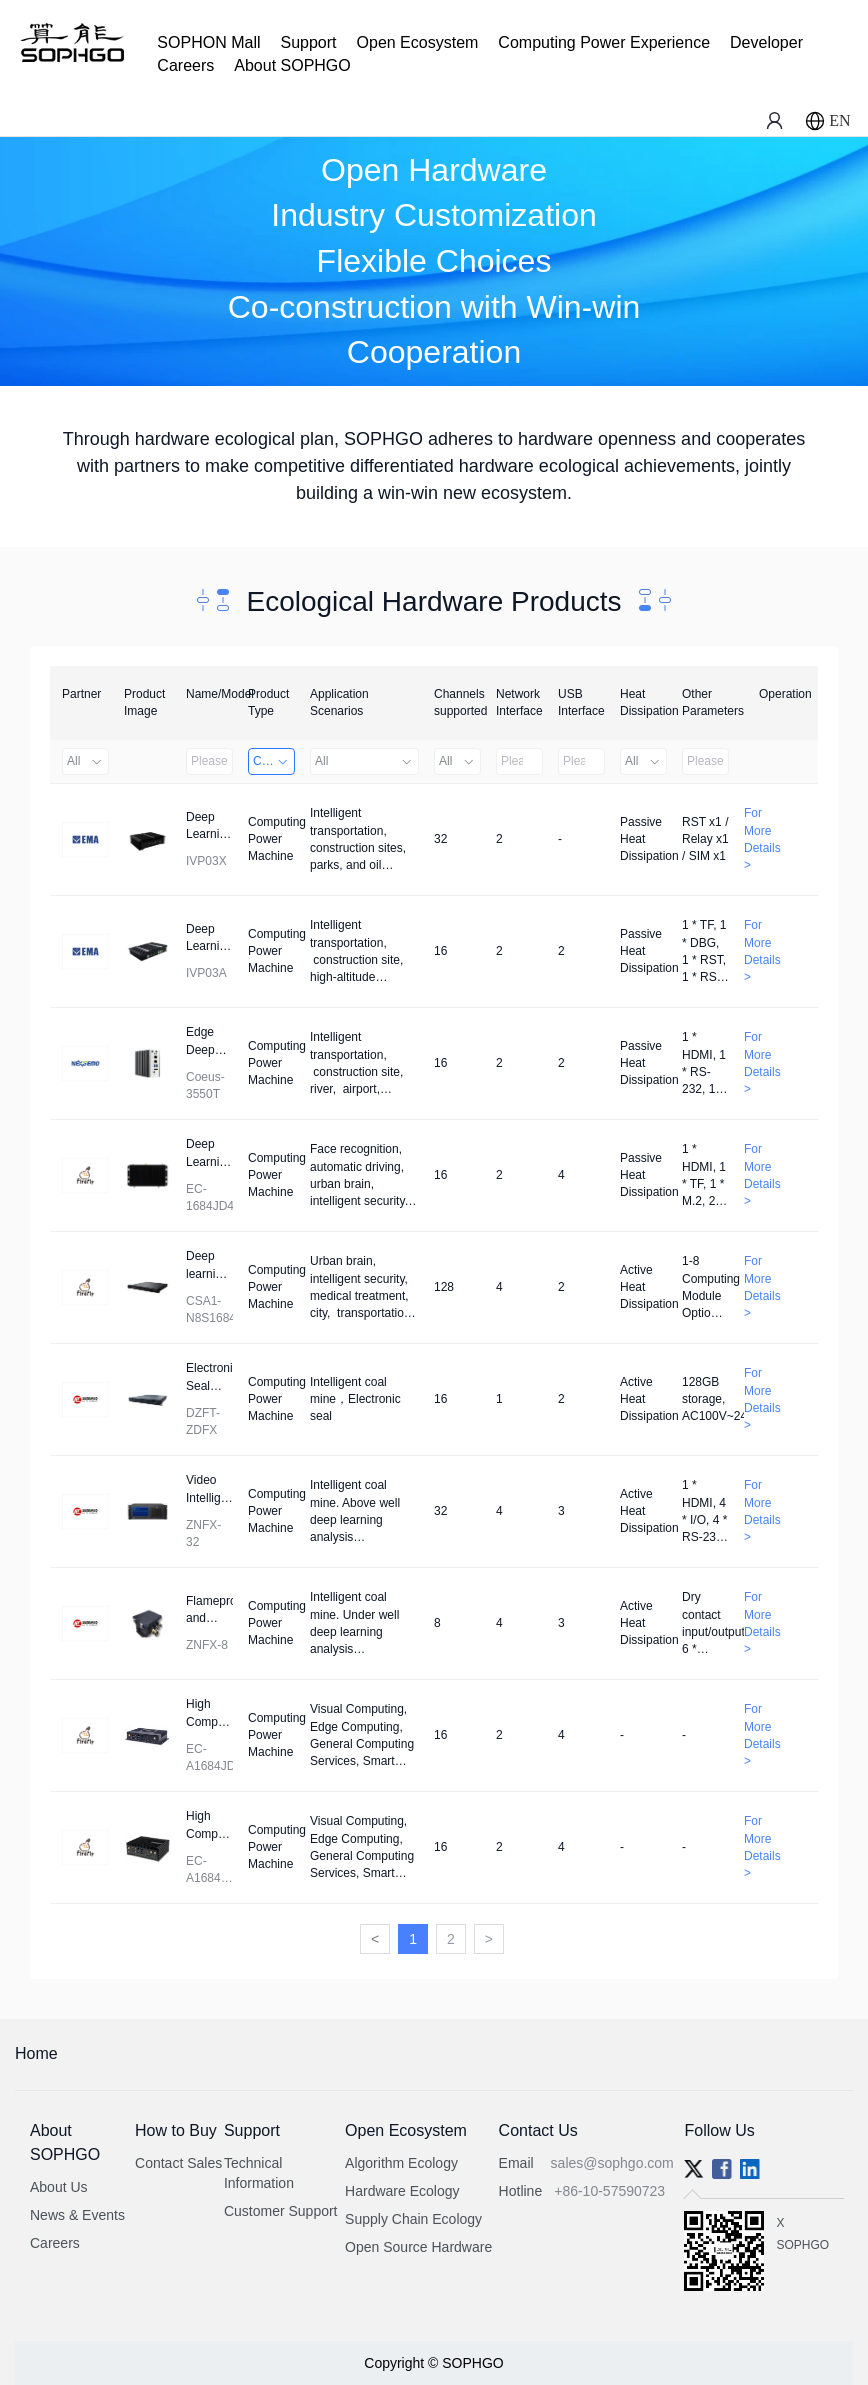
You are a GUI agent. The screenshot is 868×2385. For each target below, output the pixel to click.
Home (36, 2053)
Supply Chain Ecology (413, 2219)
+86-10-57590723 (609, 2191)
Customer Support (281, 2211)
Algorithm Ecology (401, 2163)
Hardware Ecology (402, 2191)
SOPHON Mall (208, 42)
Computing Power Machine (274, 761)
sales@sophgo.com (612, 2163)
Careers (185, 65)
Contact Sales (178, 2163)
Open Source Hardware (418, 2247)
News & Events (77, 2215)
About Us (59, 2187)
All (85, 761)
